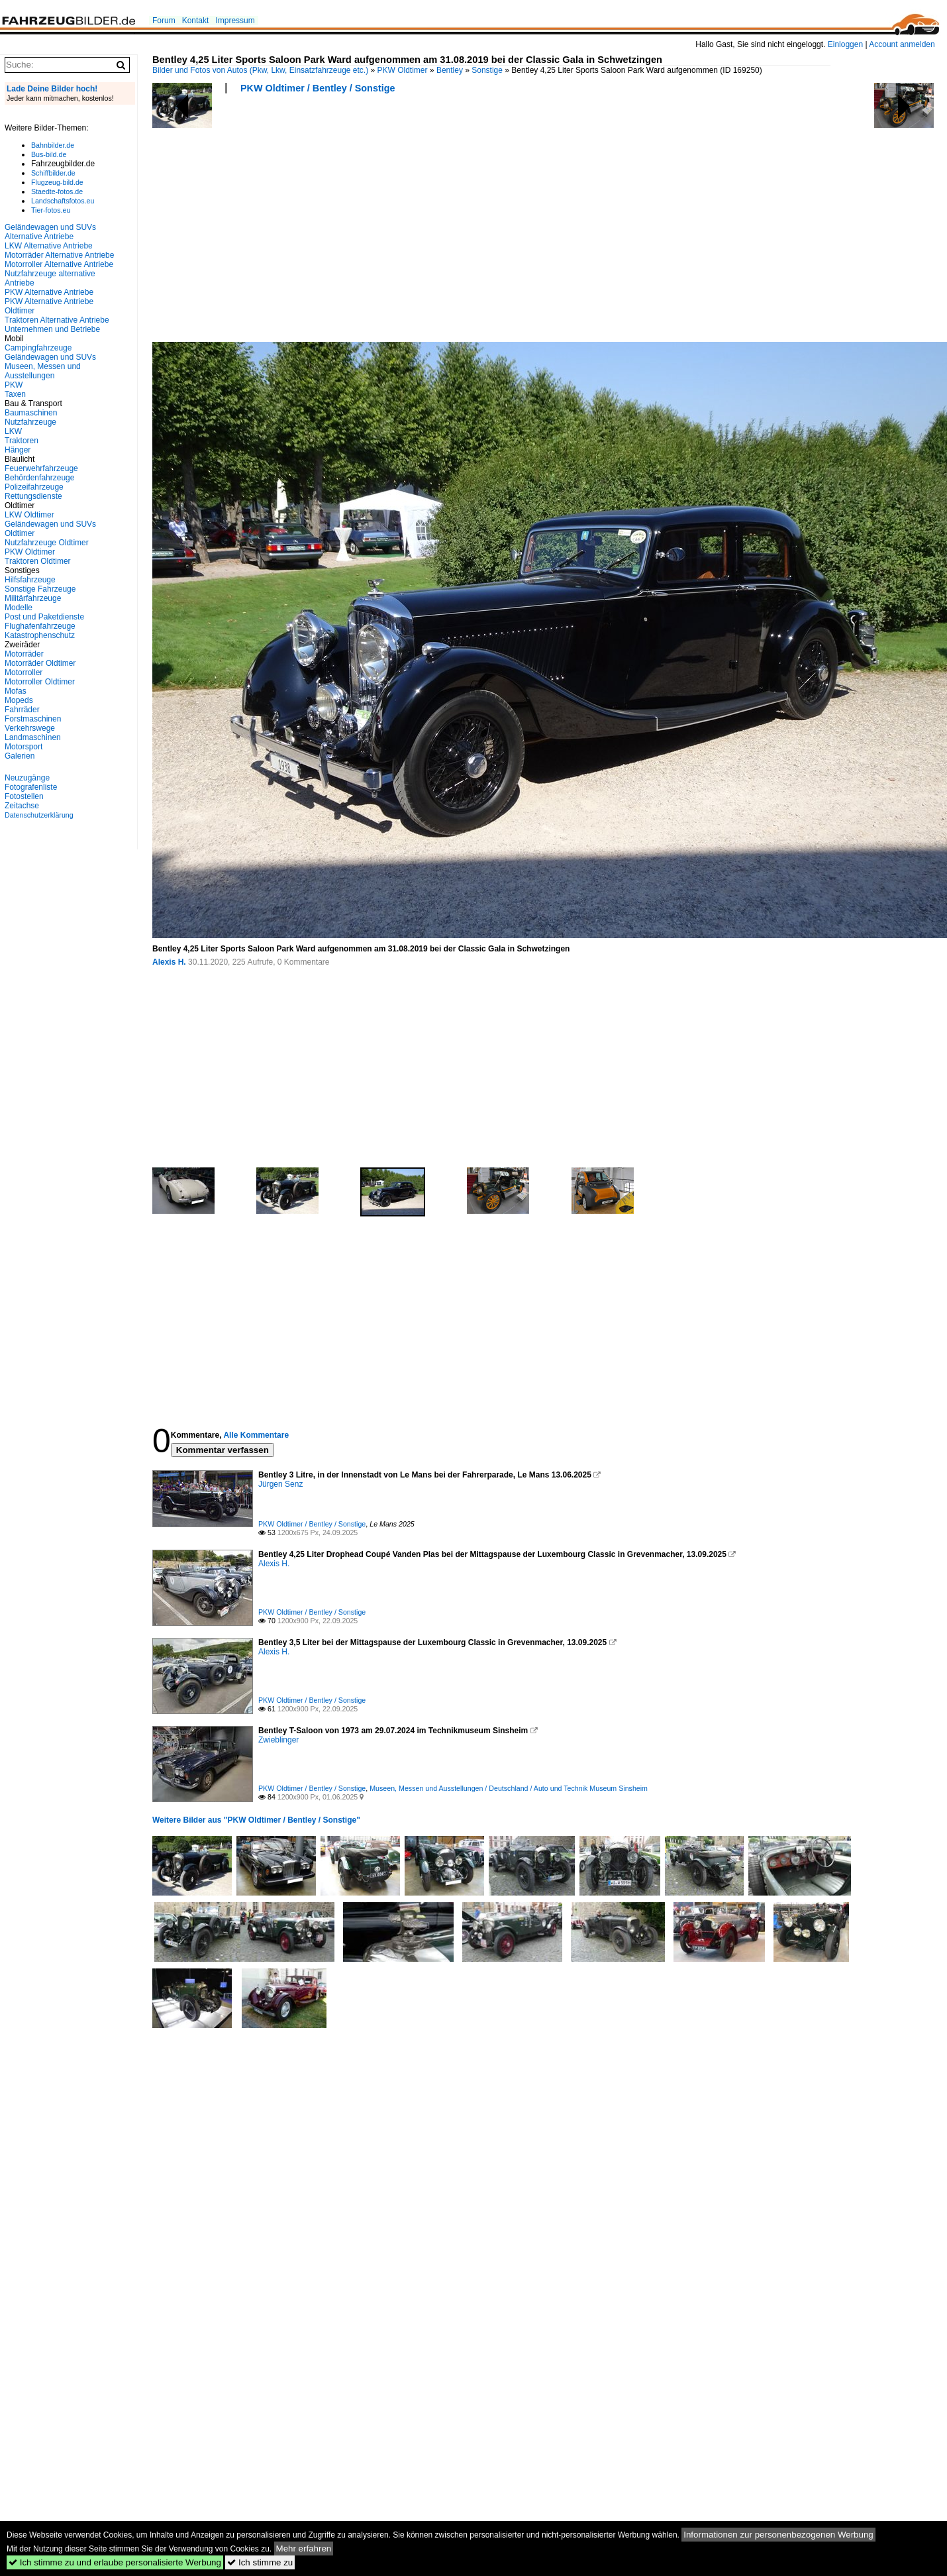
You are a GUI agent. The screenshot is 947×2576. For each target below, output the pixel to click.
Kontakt (195, 20)
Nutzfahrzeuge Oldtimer (47, 542)
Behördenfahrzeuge (39, 477)
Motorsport (23, 746)
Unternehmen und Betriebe (52, 329)
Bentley (449, 70)
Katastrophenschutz (40, 635)
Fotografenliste (31, 787)
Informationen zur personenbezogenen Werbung (778, 2535)
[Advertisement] (330, 222)
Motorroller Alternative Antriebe (59, 264)
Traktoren (21, 440)
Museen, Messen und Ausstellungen (43, 371)
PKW (14, 385)
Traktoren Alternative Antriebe (57, 320)
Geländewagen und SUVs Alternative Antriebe (50, 232)
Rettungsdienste (33, 496)
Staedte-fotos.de (57, 191)
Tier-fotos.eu (50, 210)
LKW (13, 431)
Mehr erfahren (304, 2548)
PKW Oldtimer (402, 70)
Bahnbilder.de (52, 145)
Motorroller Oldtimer (40, 681)
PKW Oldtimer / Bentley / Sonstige (317, 88)
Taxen (15, 394)
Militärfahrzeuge (33, 598)
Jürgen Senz (280, 1484)
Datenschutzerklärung (39, 815)
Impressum (234, 20)
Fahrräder (22, 709)
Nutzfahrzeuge (30, 422)
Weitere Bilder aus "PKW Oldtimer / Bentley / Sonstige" (256, 1820)
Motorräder (24, 654)
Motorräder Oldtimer (40, 663)
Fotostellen (24, 796)
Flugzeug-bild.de (57, 182)
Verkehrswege (30, 728)
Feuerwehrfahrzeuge (41, 468)
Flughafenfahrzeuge (40, 626)
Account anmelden (901, 44)
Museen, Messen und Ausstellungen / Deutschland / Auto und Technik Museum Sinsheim (509, 1788)
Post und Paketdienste (44, 616)
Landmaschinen (33, 737)
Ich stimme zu (260, 2562)
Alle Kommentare (256, 1435)
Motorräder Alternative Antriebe (59, 255)
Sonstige (487, 70)
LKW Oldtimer (29, 514)
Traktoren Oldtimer (38, 561)
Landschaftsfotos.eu (62, 201)
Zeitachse (22, 805)
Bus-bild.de (48, 154)
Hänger (17, 450)
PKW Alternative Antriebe (49, 292)
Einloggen (845, 44)
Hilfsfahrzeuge (30, 579)
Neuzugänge (27, 777)
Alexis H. (169, 962)
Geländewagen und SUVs (50, 357)
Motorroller (23, 672)
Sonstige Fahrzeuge (40, 589)
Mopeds (19, 700)
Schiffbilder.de (53, 173)
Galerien (19, 756)
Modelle (18, 607)
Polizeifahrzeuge (34, 487)
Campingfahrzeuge (38, 347)
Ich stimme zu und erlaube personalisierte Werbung (115, 2562)
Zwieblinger (278, 1739)
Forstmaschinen (33, 719)
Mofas (15, 691)
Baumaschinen (31, 412)
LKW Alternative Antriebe (49, 245)
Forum (163, 20)
